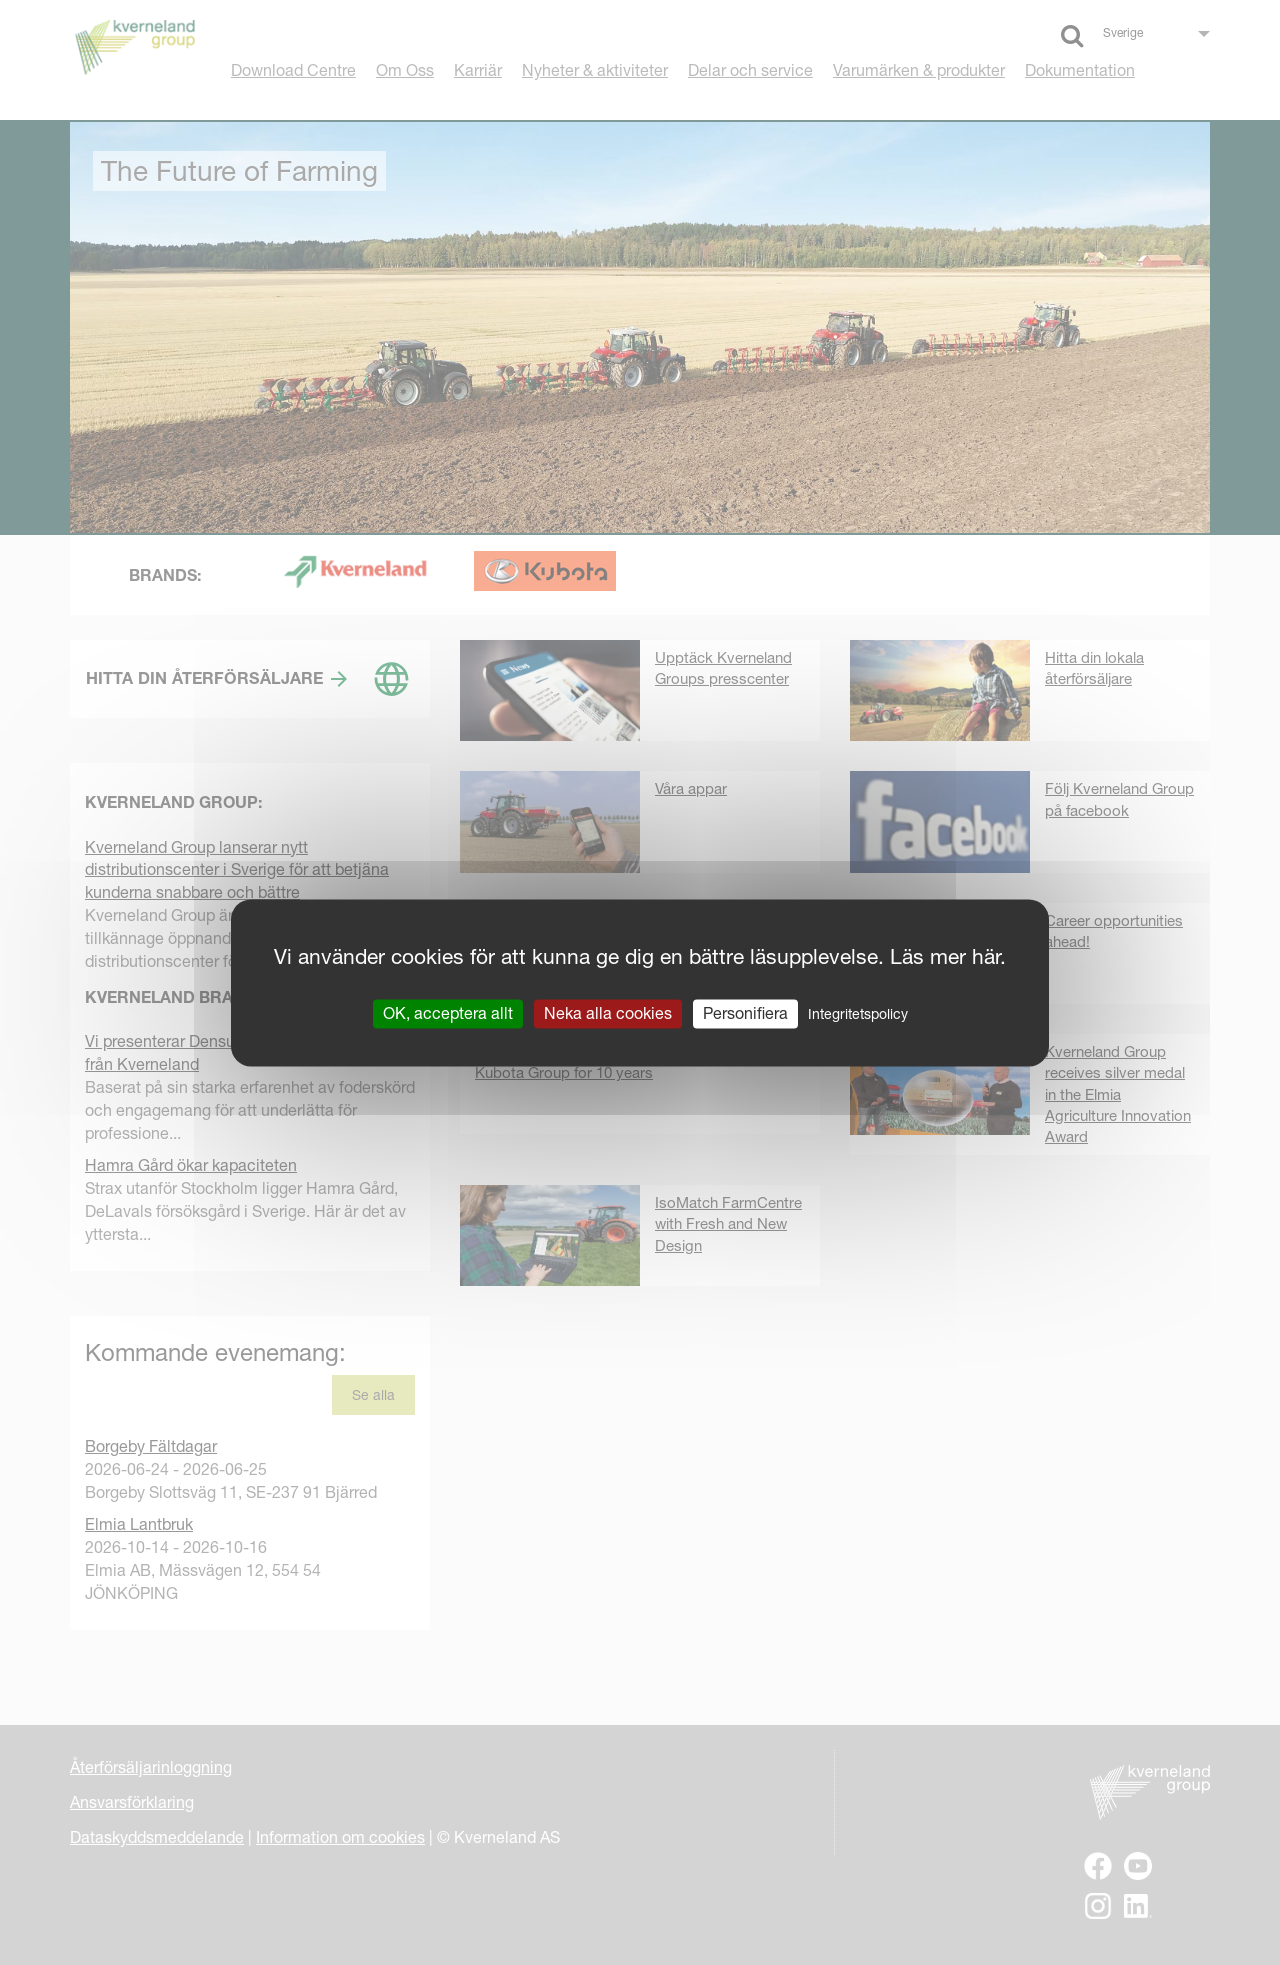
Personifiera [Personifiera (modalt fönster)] (745, 1013)
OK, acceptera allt (448, 1013)
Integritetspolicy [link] (858, 1014)
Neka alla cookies (608, 1013)
